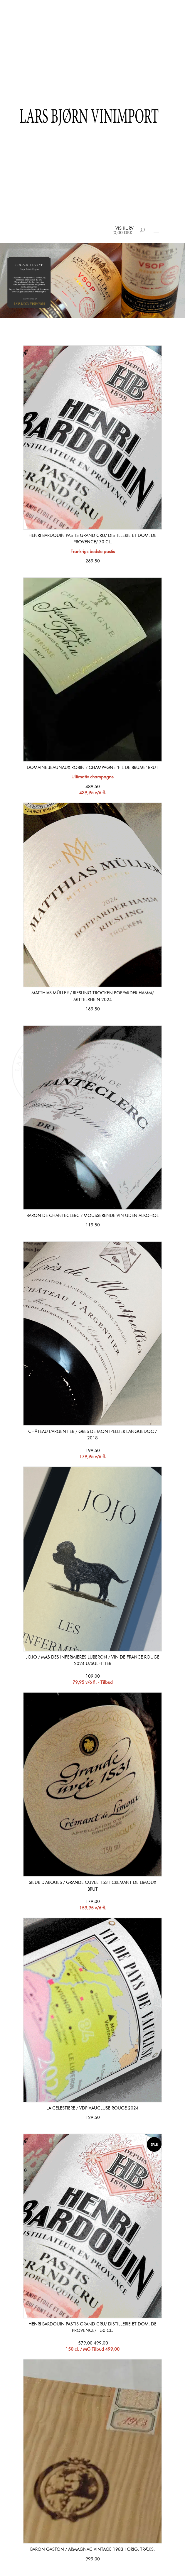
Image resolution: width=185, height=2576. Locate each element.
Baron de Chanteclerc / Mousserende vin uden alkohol (92, 1215)
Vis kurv (124, 228)
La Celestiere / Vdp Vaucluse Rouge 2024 (92, 2108)
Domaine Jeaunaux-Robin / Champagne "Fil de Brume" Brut (92, 767)
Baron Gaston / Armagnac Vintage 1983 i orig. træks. (92, 2549)
